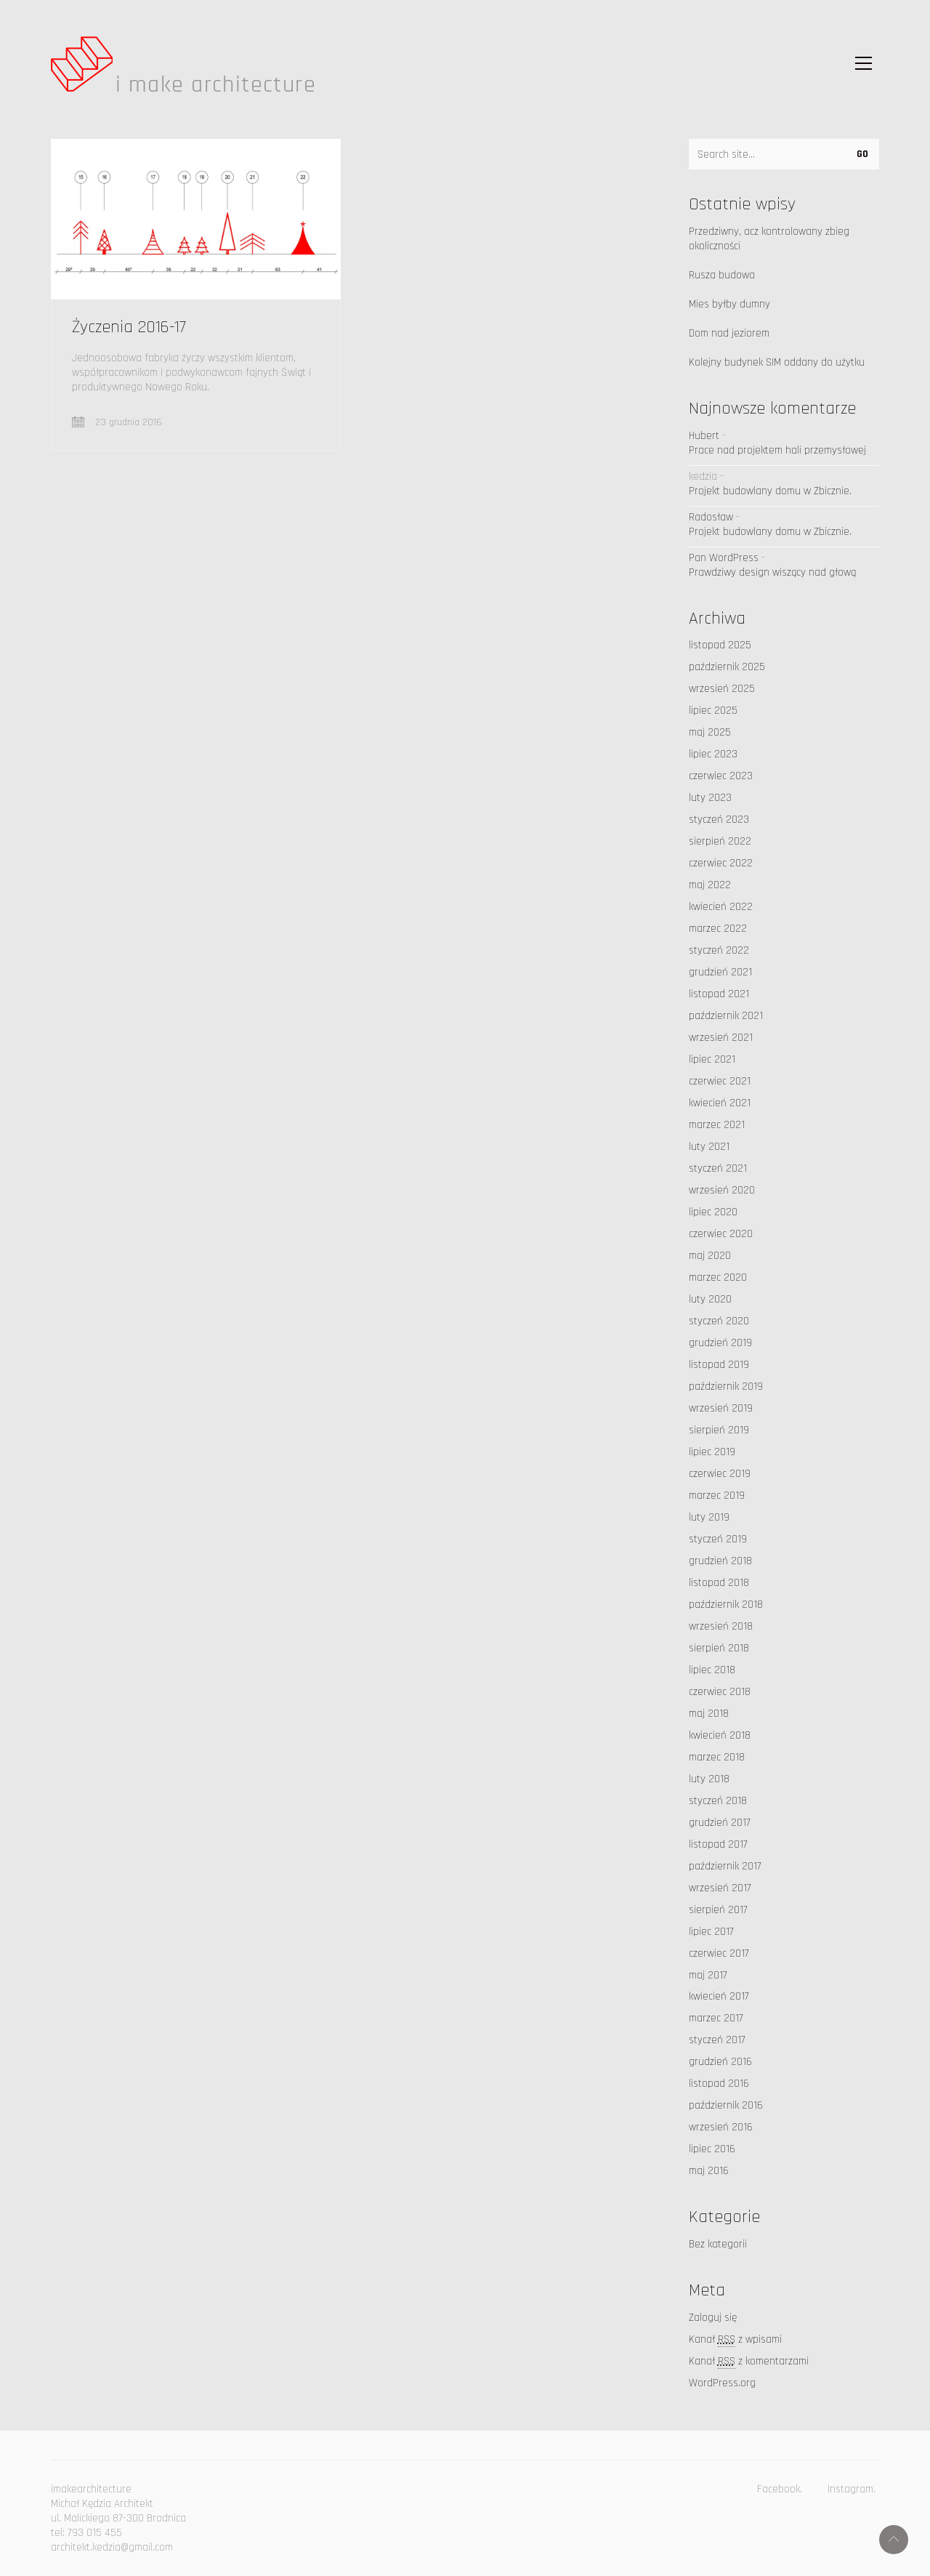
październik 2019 (726, 1386)
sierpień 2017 (718, 1910)
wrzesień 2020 (722, 1190)
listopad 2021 (719, 994)
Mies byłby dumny (729, 304)
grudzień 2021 (720, 972)
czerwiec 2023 (721, 776)
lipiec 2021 (712, 1059)
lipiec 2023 (713, 754)
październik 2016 (726, 2105)
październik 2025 (727, 667)
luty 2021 (709, 1147)
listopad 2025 (720, 645)
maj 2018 (709, 1713)
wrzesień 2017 (720, 1888)
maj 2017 (708, 1975)
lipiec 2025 (713, 710)
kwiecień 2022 (721, 907)
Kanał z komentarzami (749, 2361)
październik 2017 (725, 1866)
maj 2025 (710, 732)
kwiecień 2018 (720, 1735)
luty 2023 (710, 798)
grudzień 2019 (720, 1343)
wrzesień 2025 (722, 689)
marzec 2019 (717, 1495)
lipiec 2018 (712, 1670)
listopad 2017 (718, 1844)
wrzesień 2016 (721, 2127)
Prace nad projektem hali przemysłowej (777, 450)
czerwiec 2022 (721, 863)
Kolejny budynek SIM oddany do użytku (777, 362)
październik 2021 (726, 1016)
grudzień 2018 (720, 1561)
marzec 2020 (718, 1277)
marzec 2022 (718, 928)
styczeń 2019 (718, 1539)
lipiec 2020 (713, 1212)
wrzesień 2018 (721, 1626)
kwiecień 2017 (719, 1996)
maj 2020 (710, 1256)
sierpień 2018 (719, 1648)
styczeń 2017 (717, 2040)
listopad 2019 (719, 1365)
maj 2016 (709, 2171)
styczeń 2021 (718, 1168)
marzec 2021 (717, 1125)
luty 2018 (709, 1779)
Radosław (711, 517)
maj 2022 (710, 885)
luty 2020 (710, 1299)
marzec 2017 (716, 2018)
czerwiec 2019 (720, 1474)
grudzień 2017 (720, 1823)
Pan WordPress (724, 558)
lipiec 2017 (711, 1932)
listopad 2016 (719, 2083)
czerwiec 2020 (721, 1234)
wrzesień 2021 (721, 1038)
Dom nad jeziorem (729, 333)
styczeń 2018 (718, 1801)
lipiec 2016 (712, 2149)
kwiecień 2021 (720, 1103)
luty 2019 (709, 1517)
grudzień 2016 (720, 2062)
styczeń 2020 (719, 1321)
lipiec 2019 (712, 1452)
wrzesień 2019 (721, 1408)
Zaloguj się (713, 2318)
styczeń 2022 (719, 950)
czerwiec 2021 (720, 1081)
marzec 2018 (717, 1757)
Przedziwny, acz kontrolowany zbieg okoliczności (769, 239)
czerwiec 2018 (720, 1692)
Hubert (704, 436)
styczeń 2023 (719, 819)
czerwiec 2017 (719, 1953)
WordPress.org (722, 2383)
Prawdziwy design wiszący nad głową (772, 572)
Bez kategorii (718, 2244)
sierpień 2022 (720, 841)
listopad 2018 (719, 1583)
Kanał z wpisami (735, 2340)
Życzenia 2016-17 (129, 327)
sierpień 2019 (719, 1430)
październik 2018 (726, 1604)
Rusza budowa (722, 275)
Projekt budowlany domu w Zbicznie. (770, 491)
